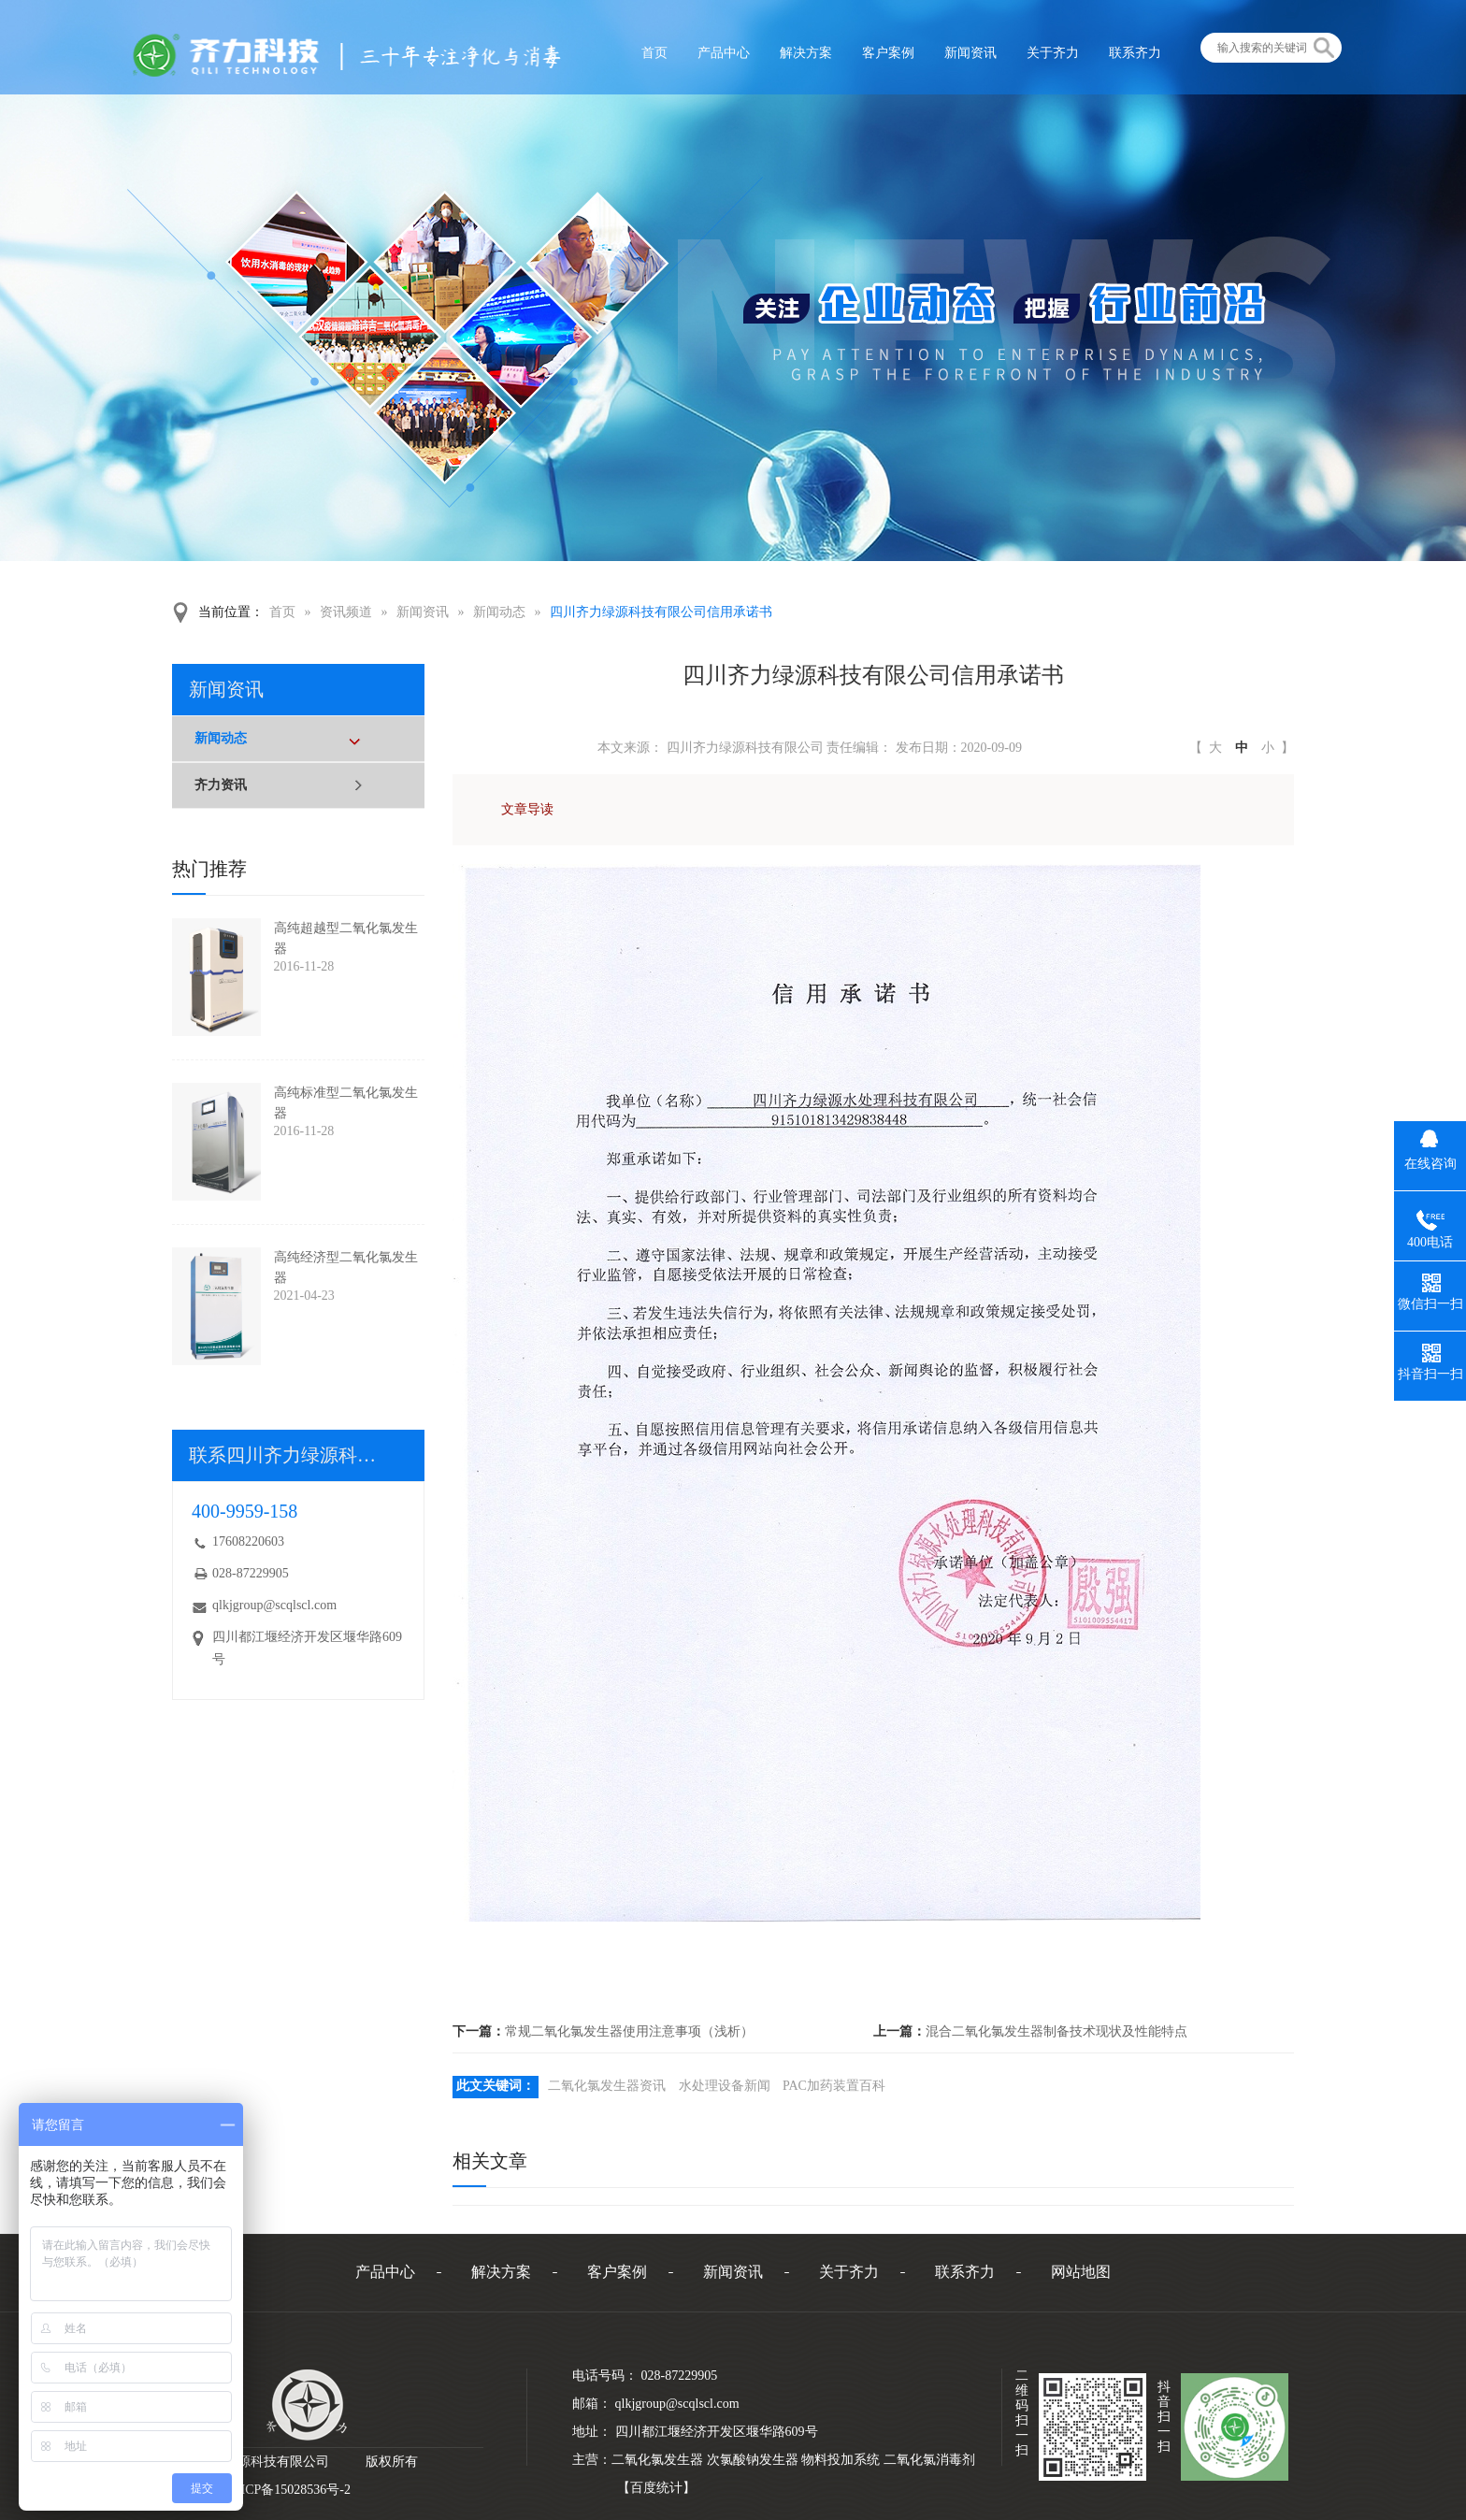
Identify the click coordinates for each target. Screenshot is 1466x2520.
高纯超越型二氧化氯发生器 (346, 938)
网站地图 (1081, 2272)
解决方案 (501, 2272)
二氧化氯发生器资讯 (607, 2086)
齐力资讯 (220, 785)
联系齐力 (965, 2272)
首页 (282, 612)
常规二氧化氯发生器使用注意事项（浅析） (629, 2031)
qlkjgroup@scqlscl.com (274, 1605)
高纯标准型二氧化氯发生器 (346, 1103)
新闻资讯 (422, 612)
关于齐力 (849, 2272)
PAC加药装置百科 (834, 2086)
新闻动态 (499, 612)
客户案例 (617, 2272)
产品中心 (385, 2272)
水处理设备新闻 (724, 2086)
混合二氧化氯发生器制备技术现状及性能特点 (1056, 2031)
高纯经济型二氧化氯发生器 (346, 1267)
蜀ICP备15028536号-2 (289, 2490)
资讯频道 (346, 612)
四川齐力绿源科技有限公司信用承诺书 (661, 612)
